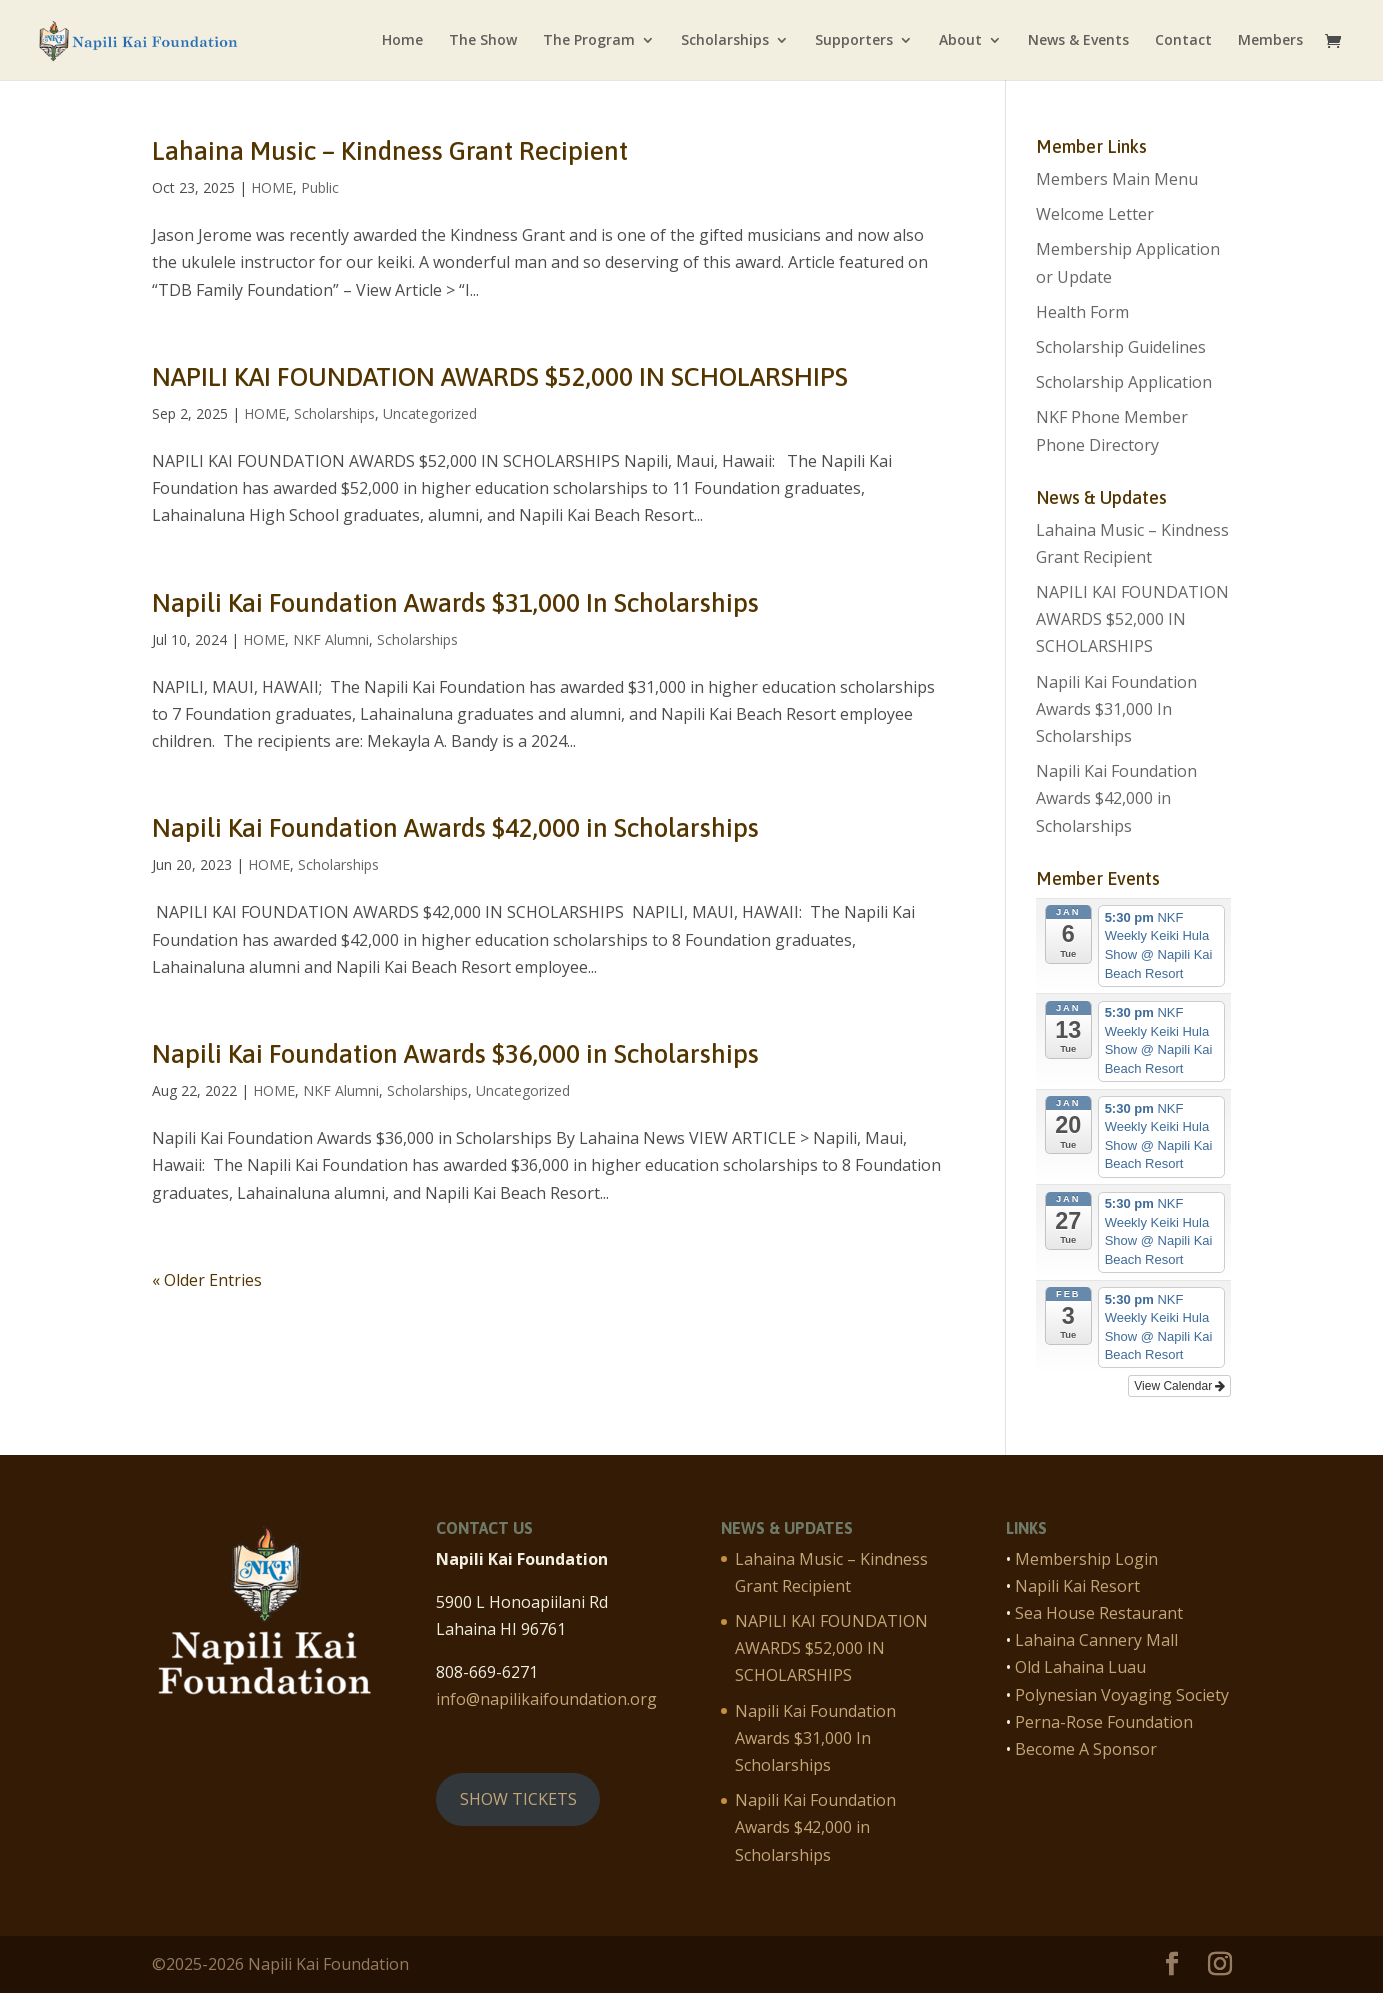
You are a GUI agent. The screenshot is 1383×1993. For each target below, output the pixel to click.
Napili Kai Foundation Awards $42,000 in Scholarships (455, 828)
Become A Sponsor (1086, 1749)
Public (320, 187)
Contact (1183, 41)
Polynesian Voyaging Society (1122, 1695)
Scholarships (725, 41)
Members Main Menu (1117, 179)
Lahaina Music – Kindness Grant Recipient (390, 151)
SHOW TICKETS (518, 1799)
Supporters (854, 41)
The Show (483, 41)
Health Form (1082, 312)
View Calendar (1179, 1386)
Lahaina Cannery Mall (1096, 1640)
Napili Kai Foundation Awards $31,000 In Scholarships (455, 603)
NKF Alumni (331, 639)
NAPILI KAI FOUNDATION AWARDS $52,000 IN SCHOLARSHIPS (500, 377)
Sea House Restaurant (1099, 1613)
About (960, 41)
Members (1270, 41)
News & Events (1078, 41)
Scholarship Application (1124, 382)
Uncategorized (430, 413)
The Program (589, 41)
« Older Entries (207, 1280)
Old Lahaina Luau (1080, 1667)
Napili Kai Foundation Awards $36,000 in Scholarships (455, 1054)
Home (402, 41)
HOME (272, 187)
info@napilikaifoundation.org (546, 1699)
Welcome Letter (1095, 214)
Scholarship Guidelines (1121, 347)
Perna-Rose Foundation (1104, 1722)
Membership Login (1086, 1559)
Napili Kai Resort (1077, 1586)
